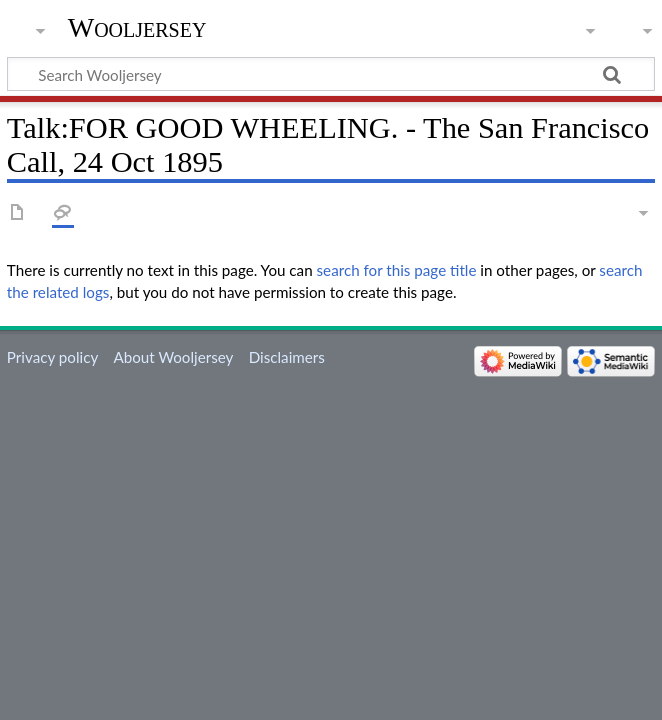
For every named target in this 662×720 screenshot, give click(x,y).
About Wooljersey (173, 357)
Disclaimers (287, 357)
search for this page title (397, 270)
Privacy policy (52, 357)
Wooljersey (137, 27)
